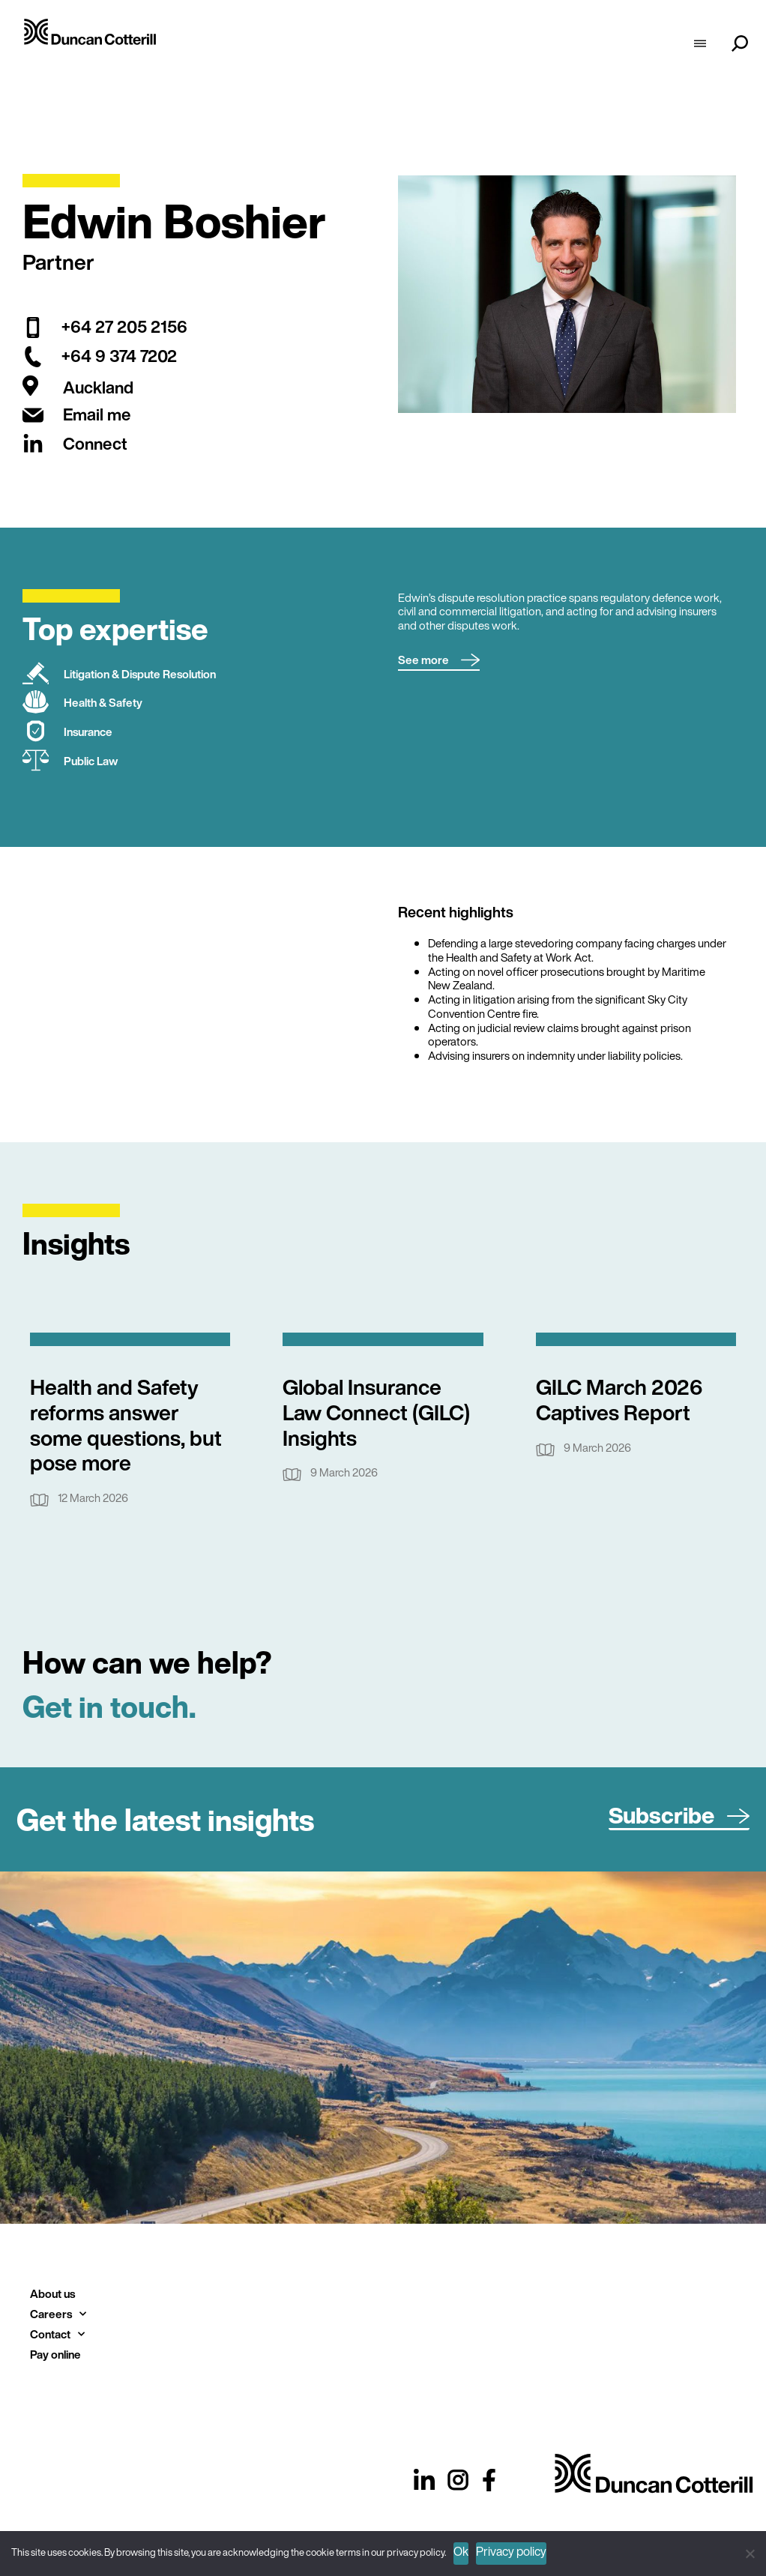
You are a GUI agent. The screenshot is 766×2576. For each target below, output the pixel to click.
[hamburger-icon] (700, 45)
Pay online (55, 2354)
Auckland (98, 388)
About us (52, 2293)
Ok (460, 2551)
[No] (749, 2551)
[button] (439, 661)
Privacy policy (511, 2551)
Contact (57, 2334)
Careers (58, 2314)
